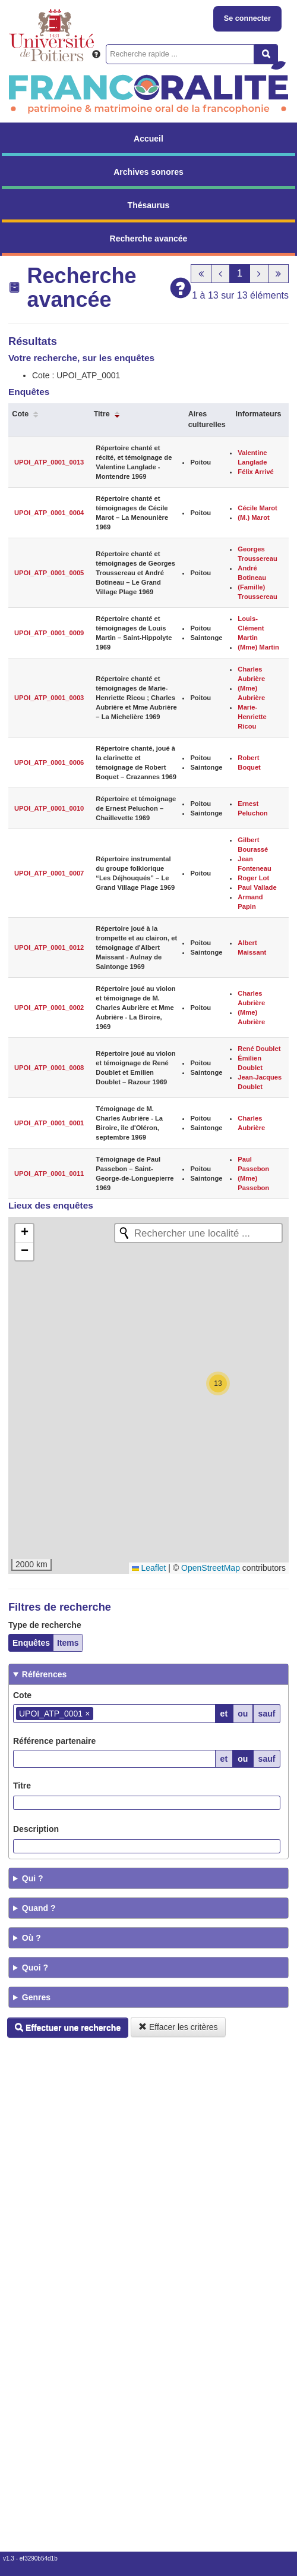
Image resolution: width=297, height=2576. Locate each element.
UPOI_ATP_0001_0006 (49, 762)
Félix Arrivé (256, 471)
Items (68, 1643)
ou (243, 1713)
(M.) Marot (253, 517)
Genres (36, 1997)
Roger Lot (253, 877)
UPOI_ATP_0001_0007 (49, 873)
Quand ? (39, 1908)
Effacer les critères (178, 2027)
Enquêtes (31, 1643)
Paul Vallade (257, 887)
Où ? (31, 1938)
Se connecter (247, 18)
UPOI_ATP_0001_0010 (49, 808)
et (224, 1713)
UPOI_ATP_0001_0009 (49, 632)
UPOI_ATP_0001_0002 (49, 1007)
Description (36, 1829)
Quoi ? (35, 1967)
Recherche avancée (149, 238)
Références (44, 1674)
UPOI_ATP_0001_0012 (49, 947)
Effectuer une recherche (68, 2027)
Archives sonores (148, 172)
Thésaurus (149, 205)
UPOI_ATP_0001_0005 (49, 572)
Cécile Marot (257, 508)
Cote (20, 414)
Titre (102, 414)
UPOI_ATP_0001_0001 (49, 1123)
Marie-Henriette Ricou (252, 717)
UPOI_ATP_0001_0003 (49, 697)
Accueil (148, 138)
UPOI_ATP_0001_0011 (49, 1173)
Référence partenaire (54, 1741)
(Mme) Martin (258, 647)
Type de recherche (44, 1625)
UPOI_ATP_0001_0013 (49, 462)
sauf (267, 1713)
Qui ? (32, 1878)
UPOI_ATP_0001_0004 (49, 512)
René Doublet (259, 1048)
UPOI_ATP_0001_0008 (49, 1067)
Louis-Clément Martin (251, 628)
